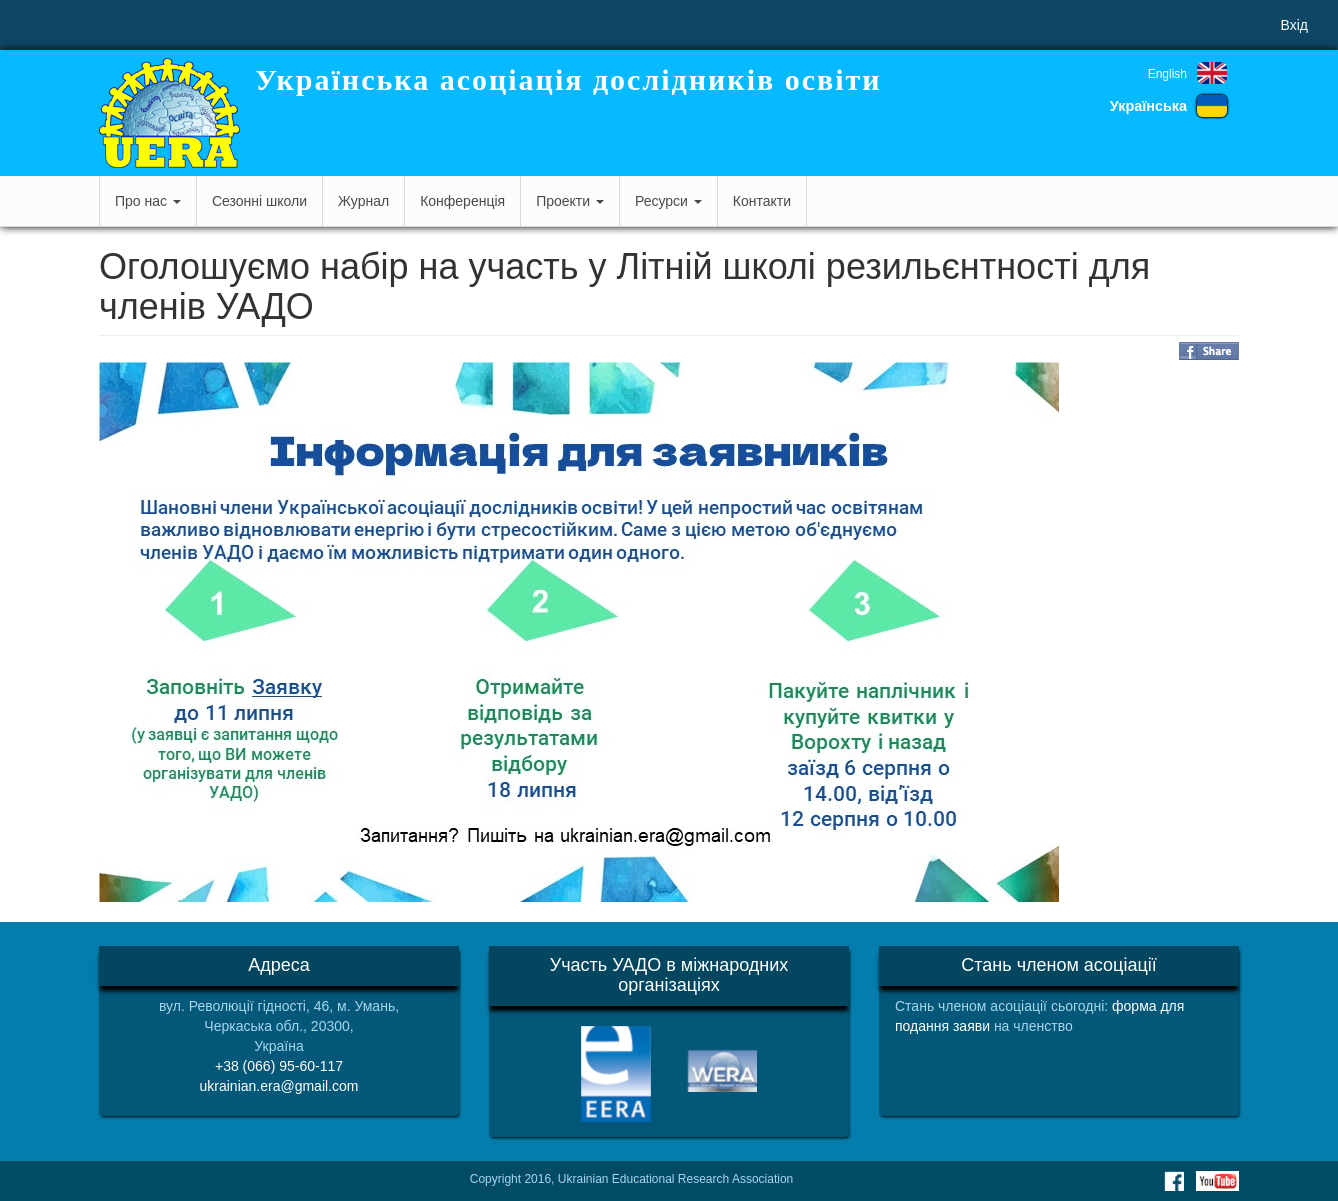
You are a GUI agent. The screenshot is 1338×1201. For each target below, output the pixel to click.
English (1167, 74)
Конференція (462, 201)
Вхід (1294, 25)
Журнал (363, 201)
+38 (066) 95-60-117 (279, 1066)
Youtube (1217, 1181)
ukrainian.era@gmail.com (279, 1086)
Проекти (570, 201)
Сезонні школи (259, 201)
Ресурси (668, 201)
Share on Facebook (1209, 351)
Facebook (1174, 1181)
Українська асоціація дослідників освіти (568, 79)
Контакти (762, 201)
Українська (1148, 106)
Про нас (148, 201)
